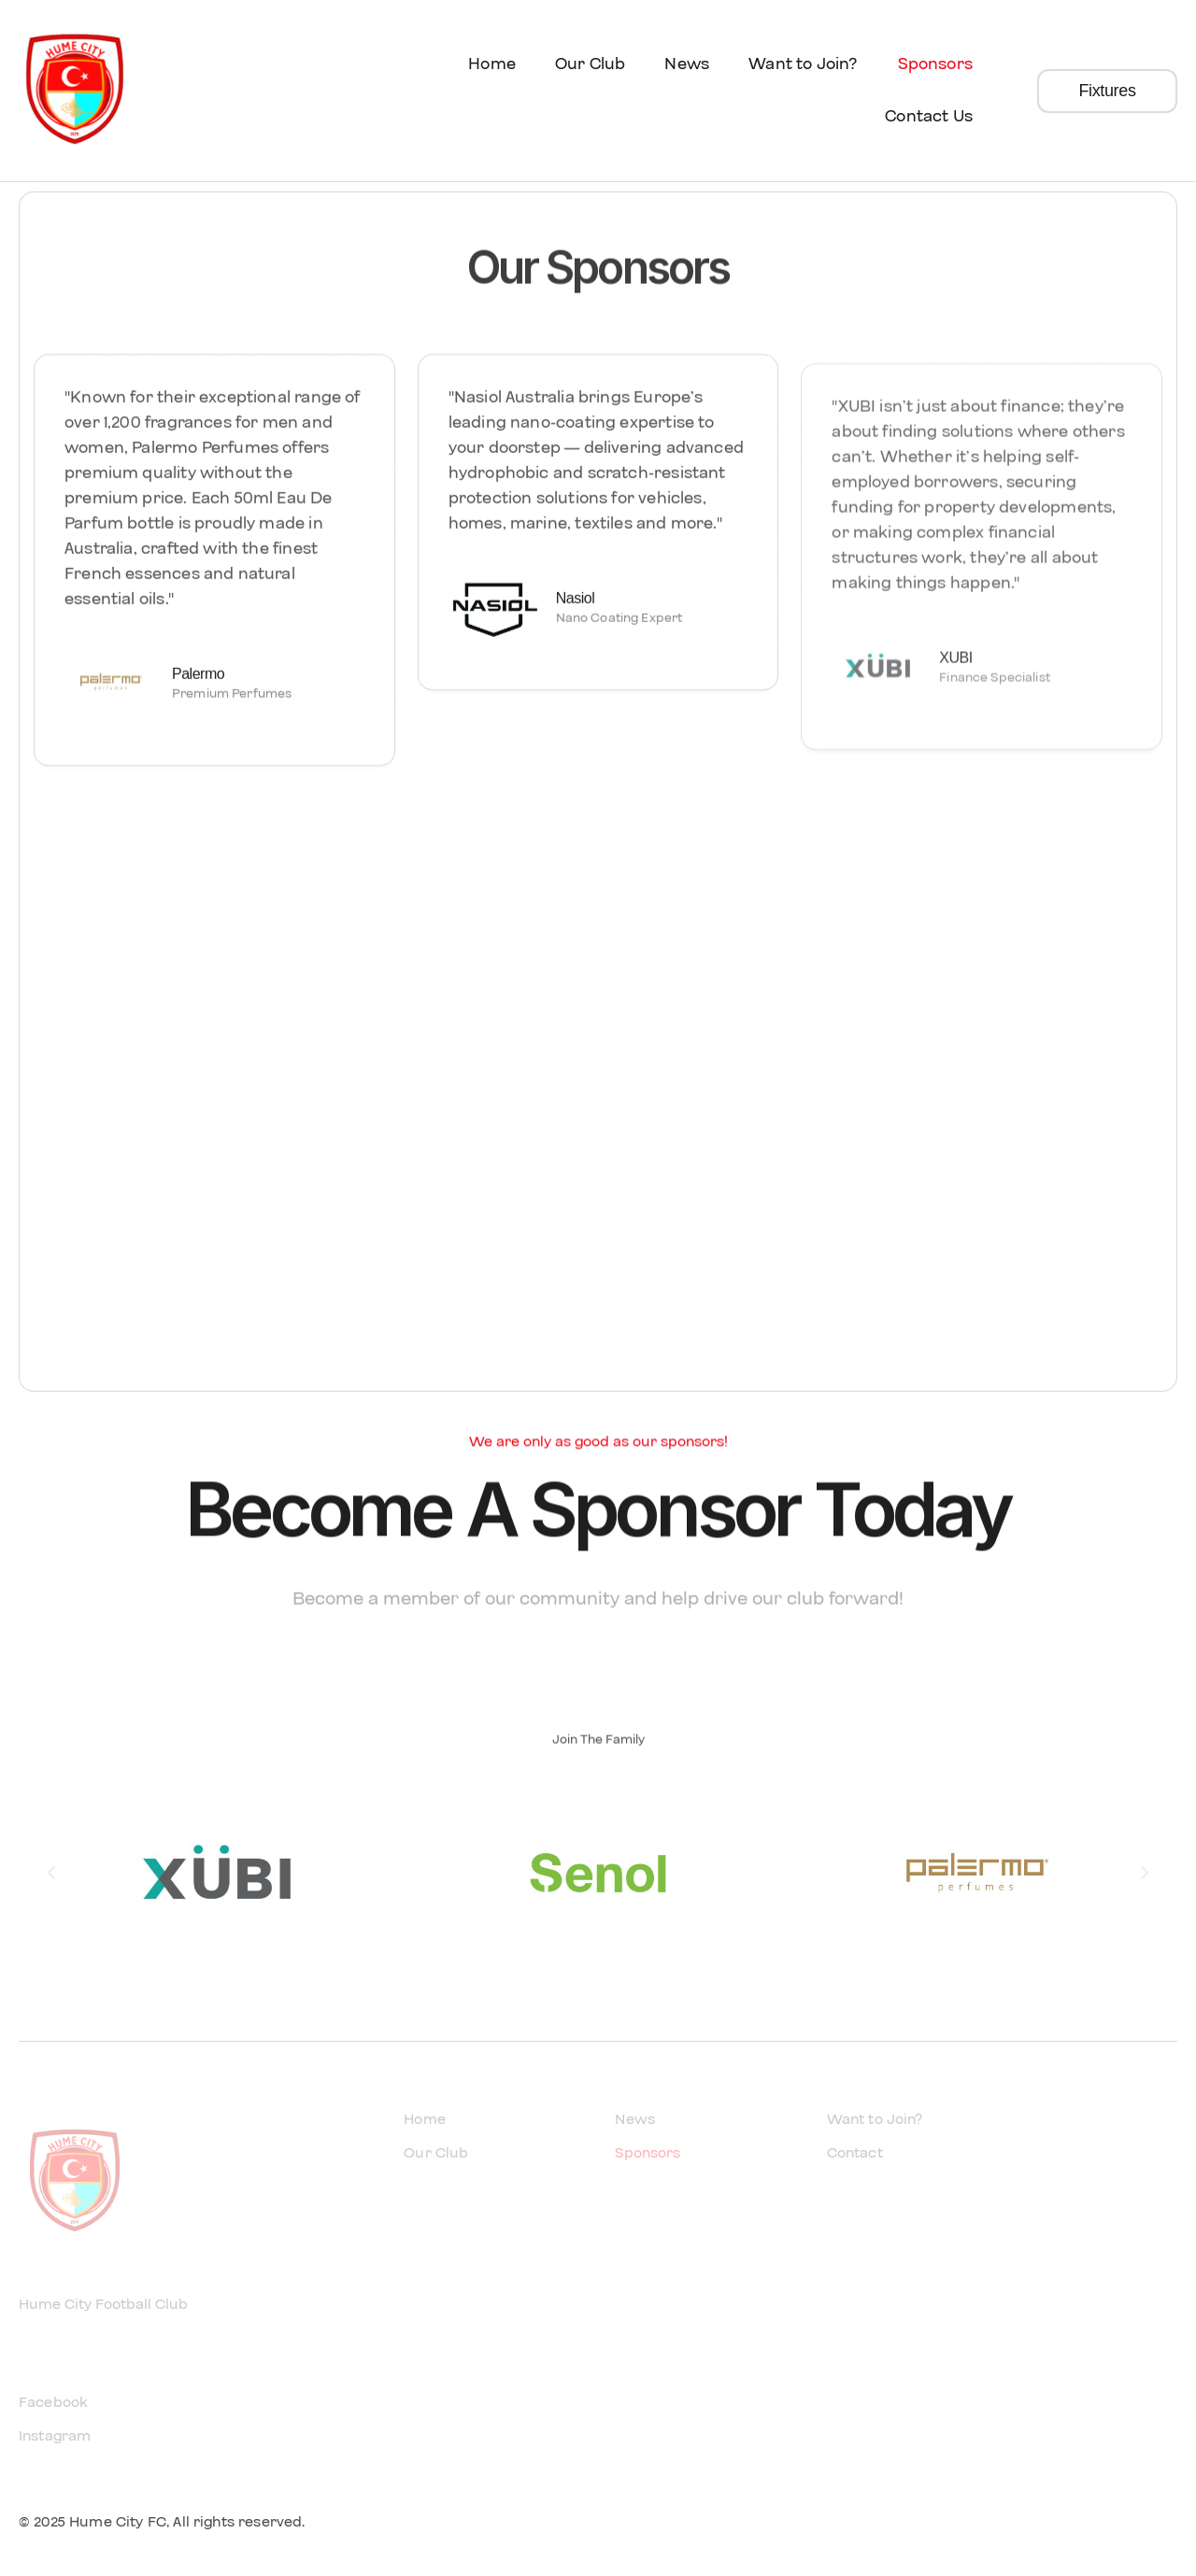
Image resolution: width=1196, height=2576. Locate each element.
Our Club (590, 64)
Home (492, 64)
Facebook (53, 2402)
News (686, 64)
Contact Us (929, 116)
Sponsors (935, 64)
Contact (855, 2153)
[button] (51, 1872)
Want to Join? (803, 64)
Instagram (55, 2436)
